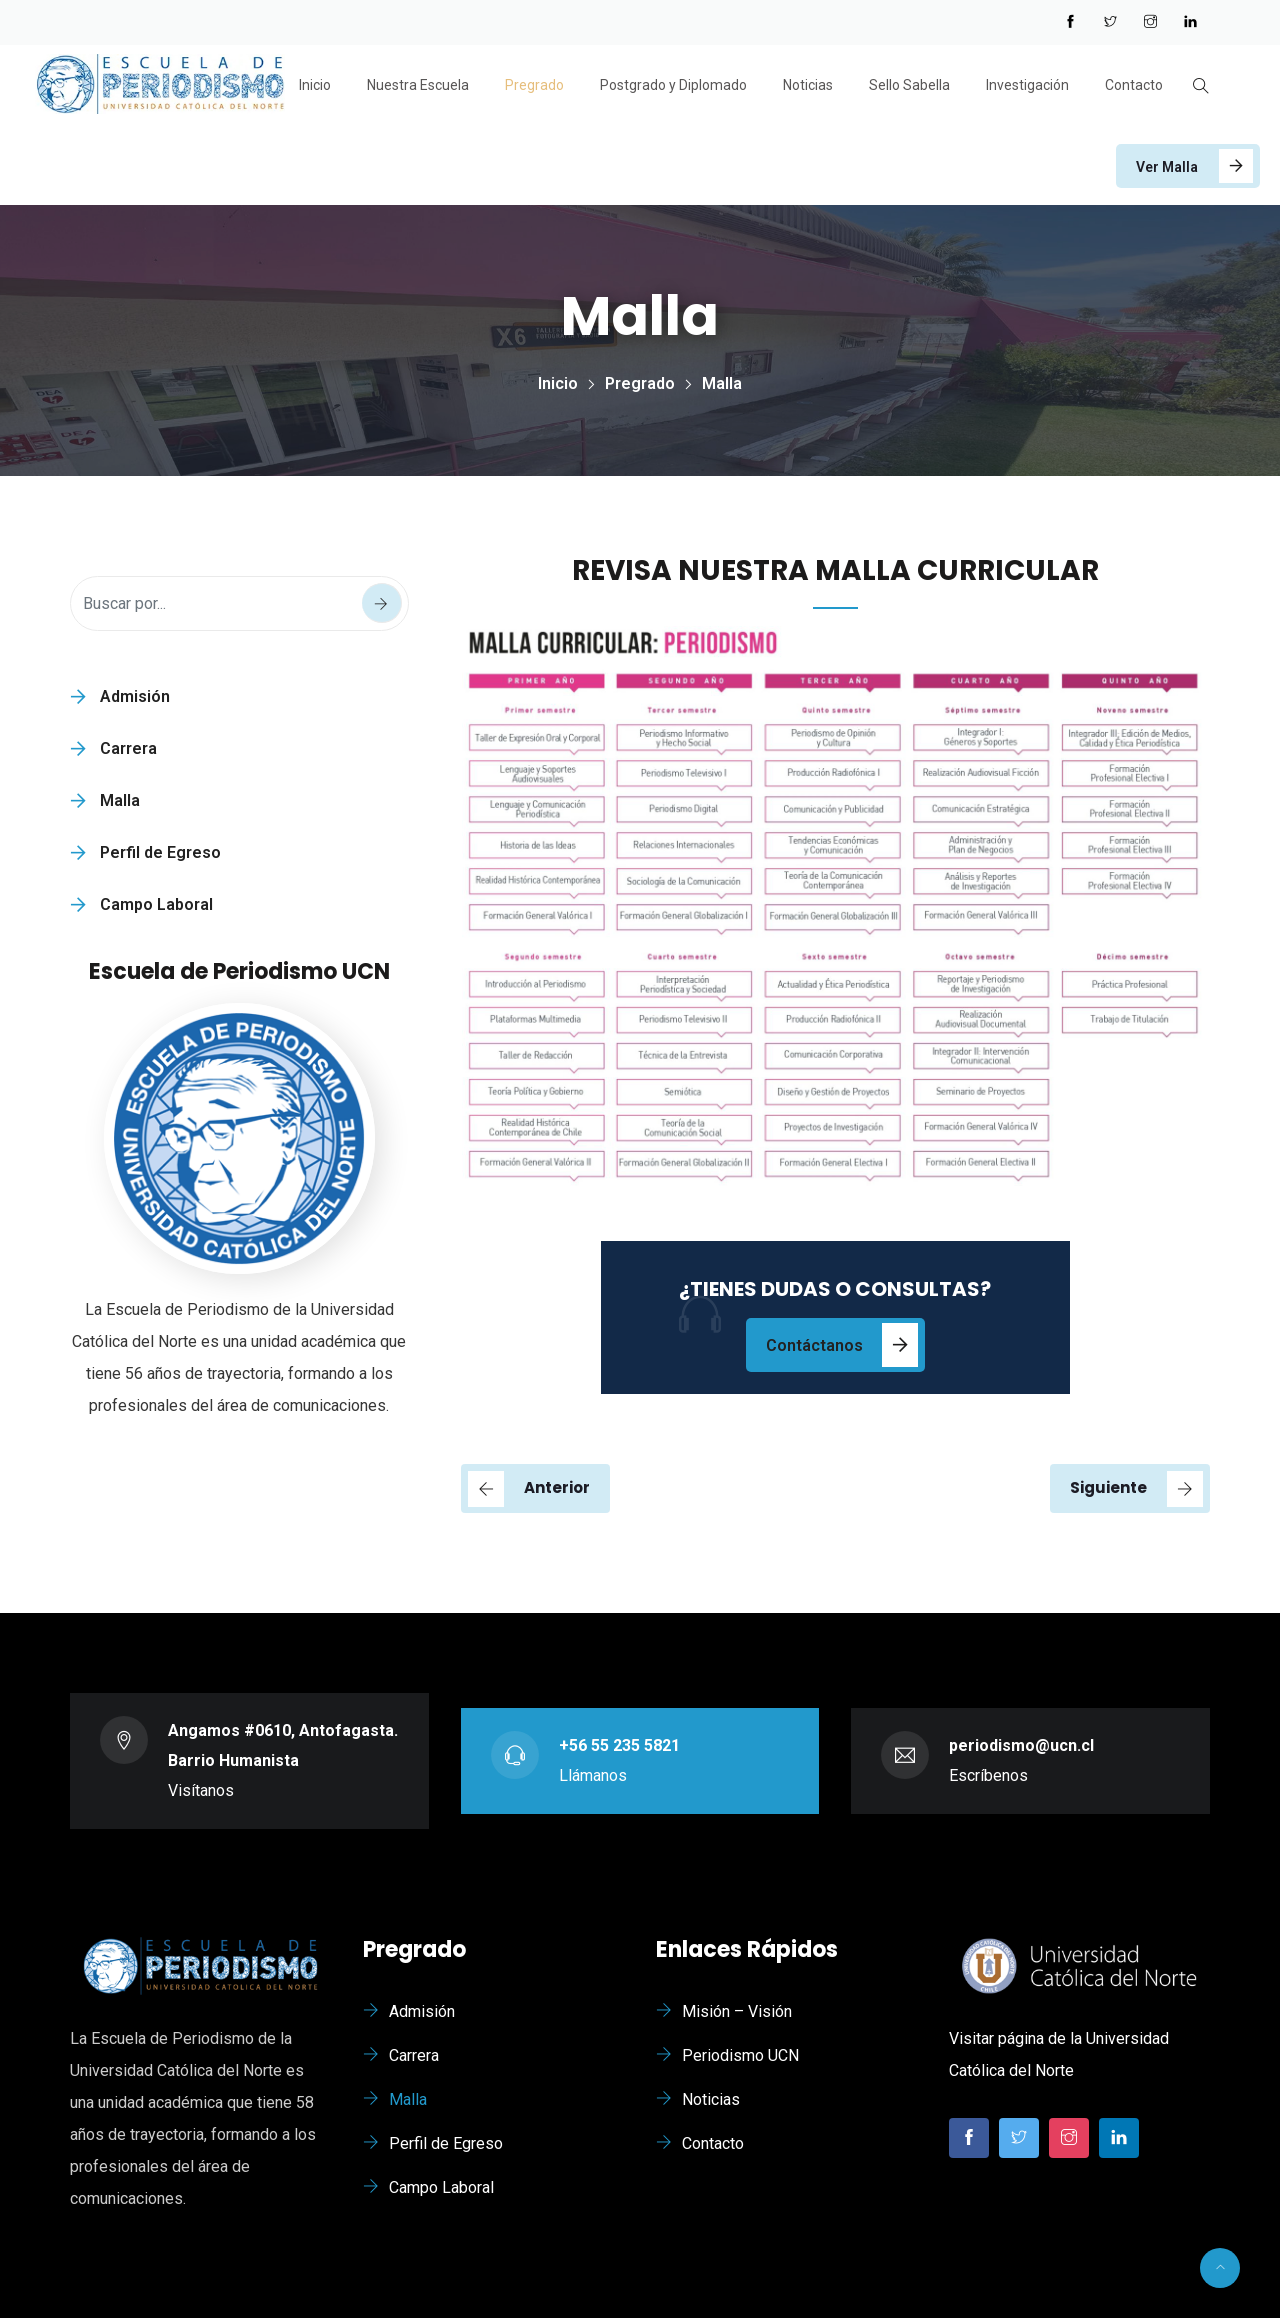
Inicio (315, 85)
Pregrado (534, 85)
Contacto (1134, 85)
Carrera (128, 748)
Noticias (808, 85)
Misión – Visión (737, 2011)
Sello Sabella (909, 85)
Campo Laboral (156, 904)
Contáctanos (814, 1345)
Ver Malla (1167, 167)
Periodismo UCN (740, 2055)
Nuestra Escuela (418, 85)
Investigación (1027, 85)
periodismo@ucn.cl (1021, 1745)
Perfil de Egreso (160, 852)
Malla (120, 800)
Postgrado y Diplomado (673, 85)
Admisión (135, 696)
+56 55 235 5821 (619, 1745)
